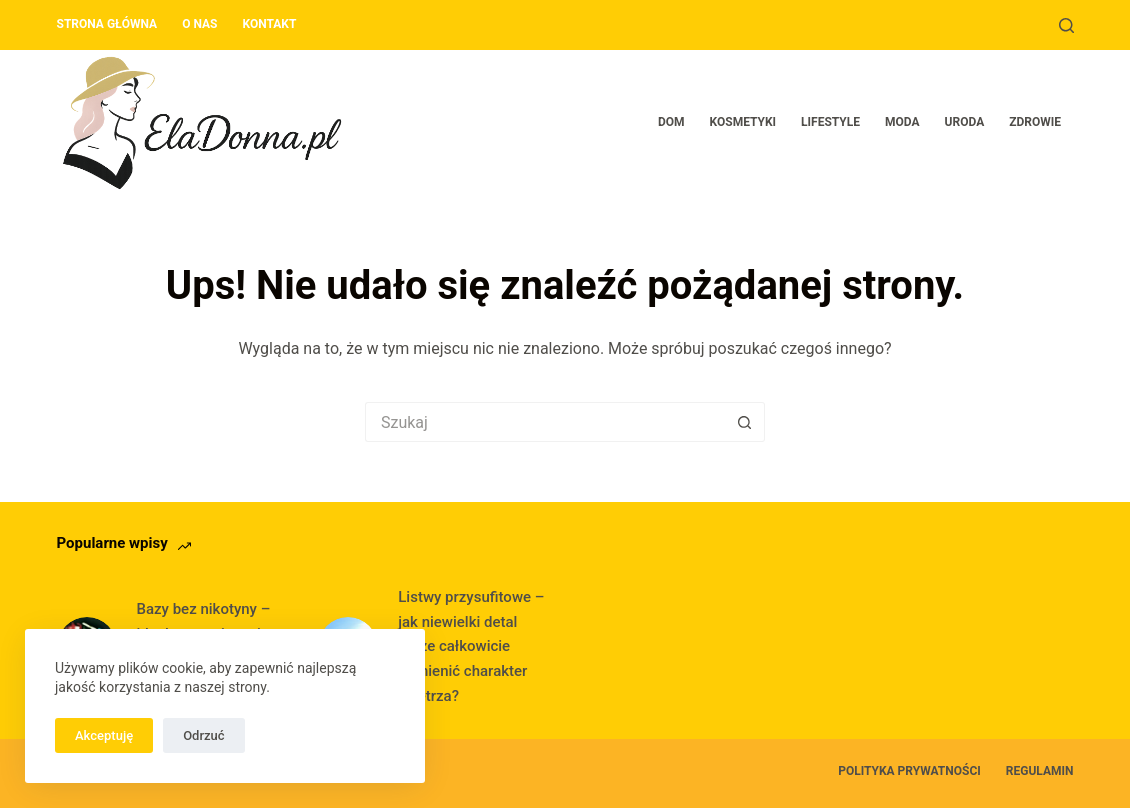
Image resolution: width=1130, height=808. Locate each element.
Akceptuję (104, 735)
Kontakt (269, 24)
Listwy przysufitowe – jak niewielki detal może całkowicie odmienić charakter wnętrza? (471, 646)
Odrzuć (203, 735)
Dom (671, 122)
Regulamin (1040, 771)
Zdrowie (1035, 122)
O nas (199, 24)
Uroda (965, 122)
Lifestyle (830, 122)
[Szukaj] (1066, 25)
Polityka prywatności (909, 771)
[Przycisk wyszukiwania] (745, 422)
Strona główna (107, 24)
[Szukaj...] (545, 422)
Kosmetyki (743, 122)
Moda (902, 122)
